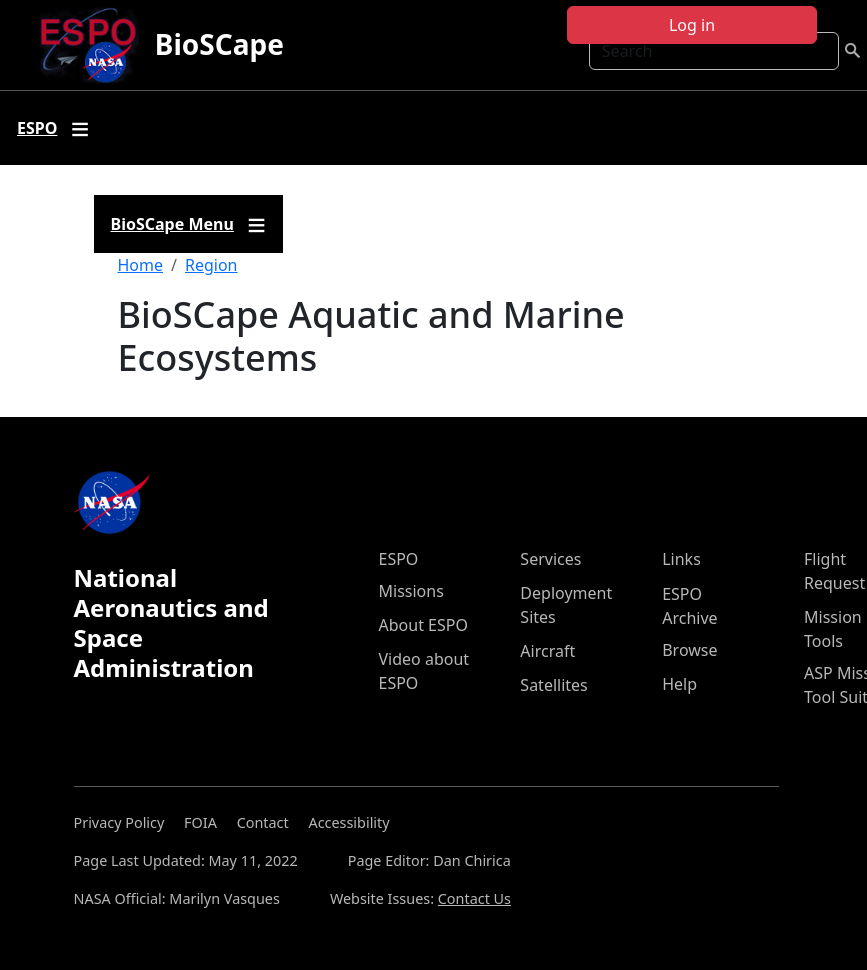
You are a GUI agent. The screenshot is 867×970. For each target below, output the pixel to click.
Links (681, 559)
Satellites (553, 685)
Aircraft (547, 651)
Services (550, 559)
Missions (411, 591)
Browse (689, 650)
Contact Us (474, 898)
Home (141, 265)
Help (679, 684)
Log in (692, 25)
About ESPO (423, 625)
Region (211, 265)
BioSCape (219, 44)
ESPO (399, 559)
